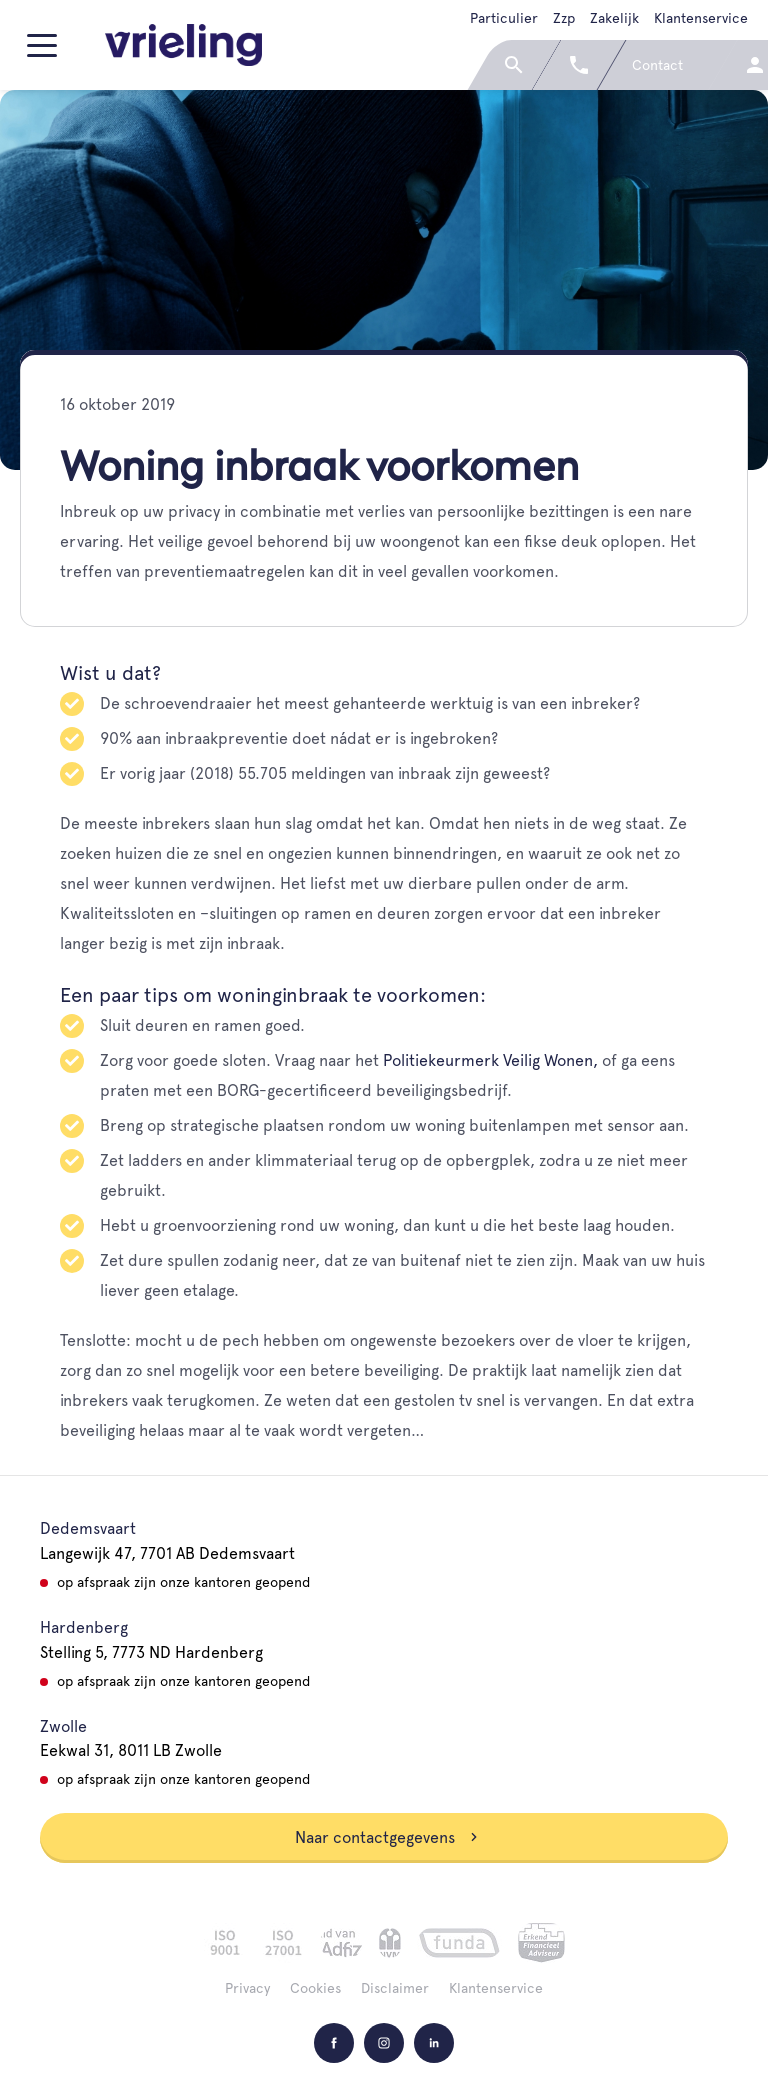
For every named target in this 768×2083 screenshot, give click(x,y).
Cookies (315, 1988)
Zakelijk (614, 18)
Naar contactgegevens (387, 1837)
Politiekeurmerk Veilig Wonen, (490, 1060)
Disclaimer (395, 1988)
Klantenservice (701, 18)
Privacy (247, 1988)
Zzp (564, 18)
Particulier (504, 18)
